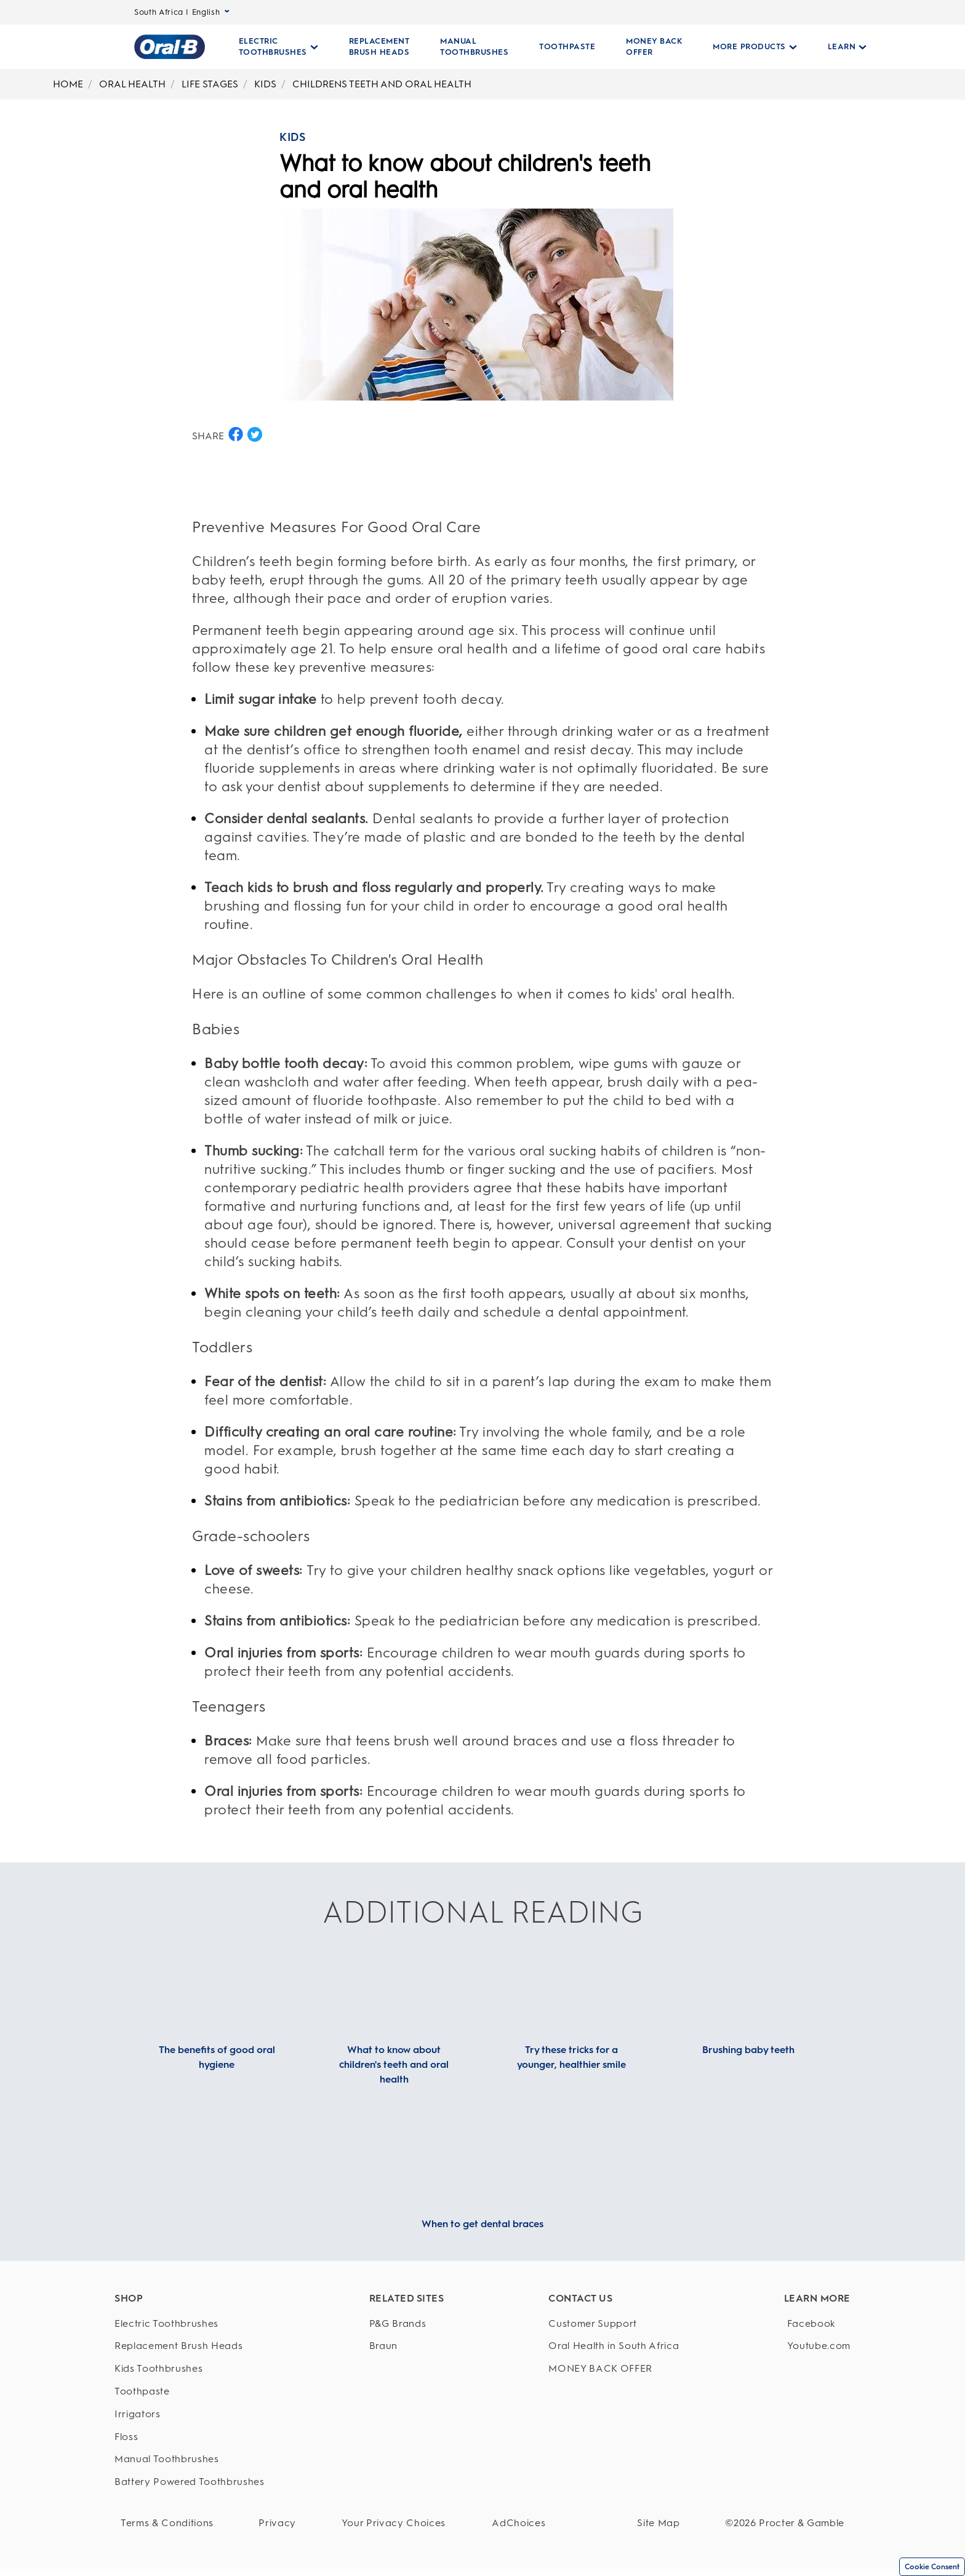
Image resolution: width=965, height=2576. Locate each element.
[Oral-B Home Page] (169, 46)
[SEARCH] (958, 46)
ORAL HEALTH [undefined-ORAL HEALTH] (132, 84)
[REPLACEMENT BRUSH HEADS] (379, 46)
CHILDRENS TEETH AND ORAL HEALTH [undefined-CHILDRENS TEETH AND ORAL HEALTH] (381, 84)
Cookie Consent (932, 2566)
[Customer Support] (605, 2324)
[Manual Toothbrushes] (189, 2459)
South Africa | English (182, 12)
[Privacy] (259, 2523)
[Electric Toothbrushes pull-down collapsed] (278, 46)
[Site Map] (677, 2523)
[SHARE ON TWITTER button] (254, 434)
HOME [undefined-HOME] (68, 84)
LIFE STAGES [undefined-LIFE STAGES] (210, 84)
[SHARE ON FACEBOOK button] (235, 434)
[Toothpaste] (189, 2391)
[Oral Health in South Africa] (605, 2346)
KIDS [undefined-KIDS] (265, 84)
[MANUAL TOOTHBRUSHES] (474, 46)
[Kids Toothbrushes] (189, 2369)
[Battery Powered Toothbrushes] (189, 2482)
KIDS (292, 137)
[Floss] (189, 2437)
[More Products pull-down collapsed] (755, 46)
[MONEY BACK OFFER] (654, 46)
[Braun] (402, 2346)
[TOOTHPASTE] (567, 46)
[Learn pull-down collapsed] (847, 46)
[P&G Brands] (402, 2324)
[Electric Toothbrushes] (189, 2324)
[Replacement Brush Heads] (189, 2346)
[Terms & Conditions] (167, 2523)
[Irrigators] (189, 2414)
